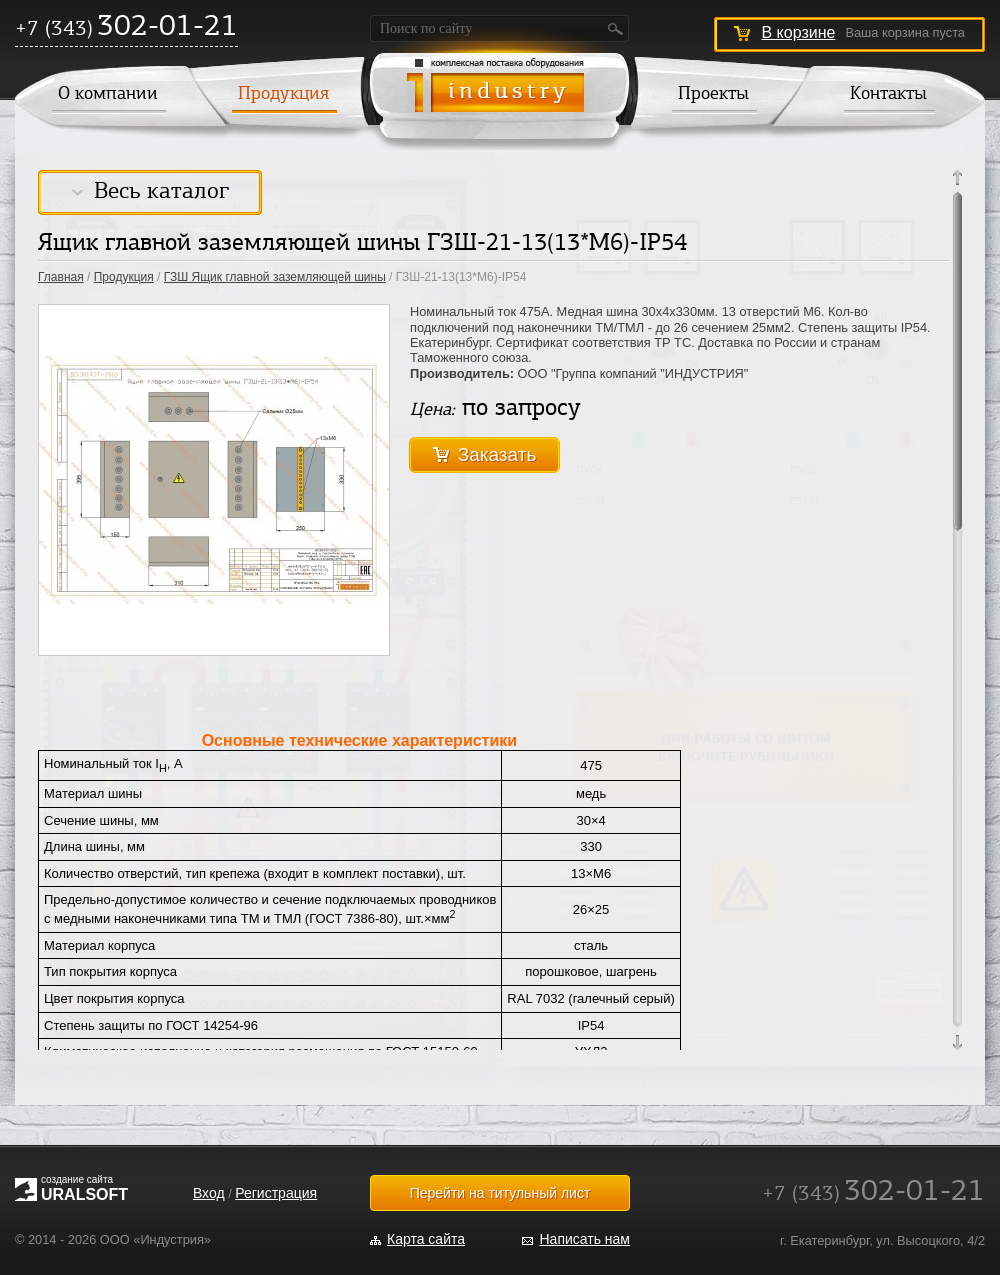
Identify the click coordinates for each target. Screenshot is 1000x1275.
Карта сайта (426, 1239)
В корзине (798, 32)
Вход (209, 1193)
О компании (108, 95)
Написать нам (584, 1239)
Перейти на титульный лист (500, 1193)
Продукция (283, 95)
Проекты (713, 95)
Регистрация (276, 1193)
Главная (61, 277)
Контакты (888, 95)
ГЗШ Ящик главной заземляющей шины (275, 277)
